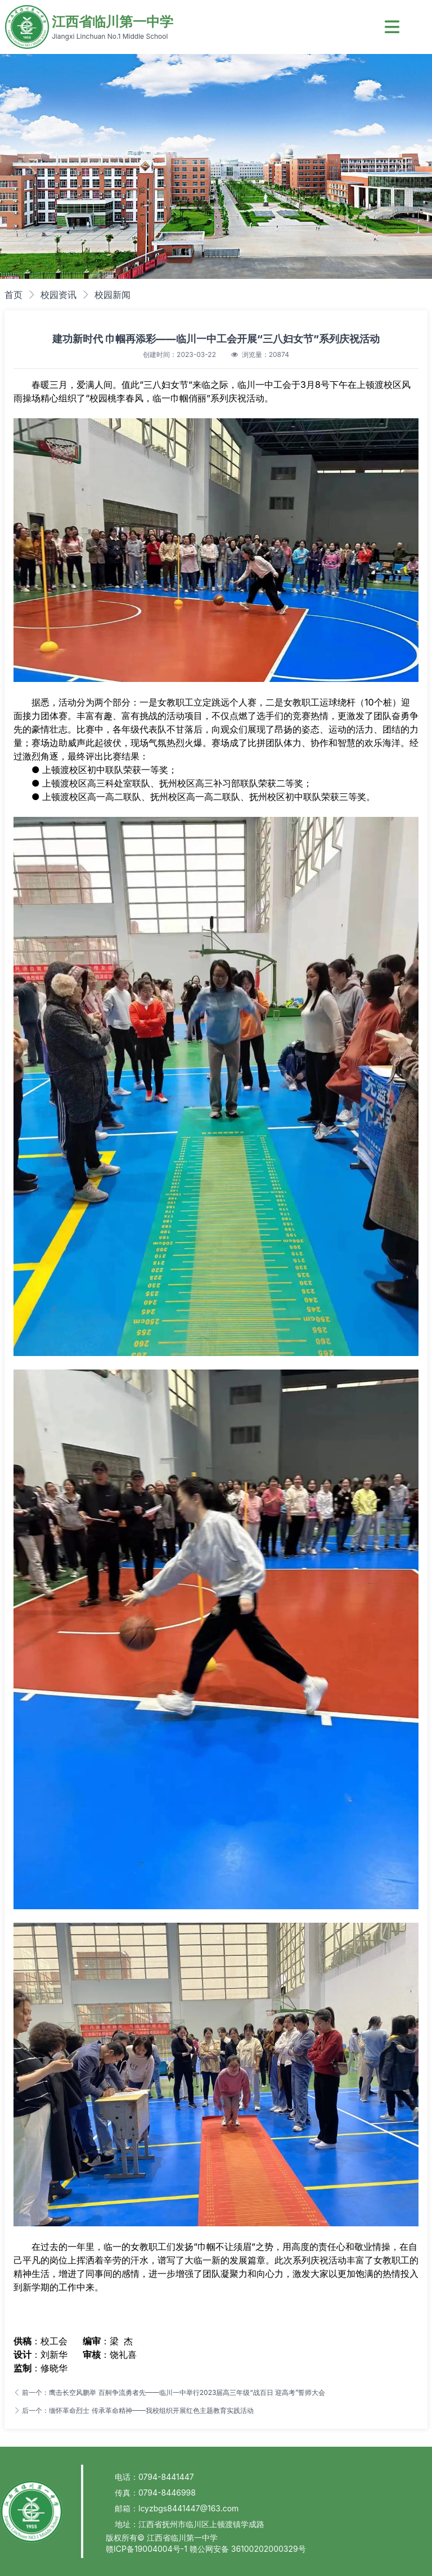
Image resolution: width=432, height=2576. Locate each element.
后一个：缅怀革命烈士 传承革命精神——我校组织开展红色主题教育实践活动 (134, 2410)
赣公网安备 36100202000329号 (248, 2549)
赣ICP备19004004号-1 (148, 2549)
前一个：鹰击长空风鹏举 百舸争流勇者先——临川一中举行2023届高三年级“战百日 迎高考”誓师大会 (169, 2392)
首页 (13, 294)
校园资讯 (58, 294)
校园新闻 (112, 294)
